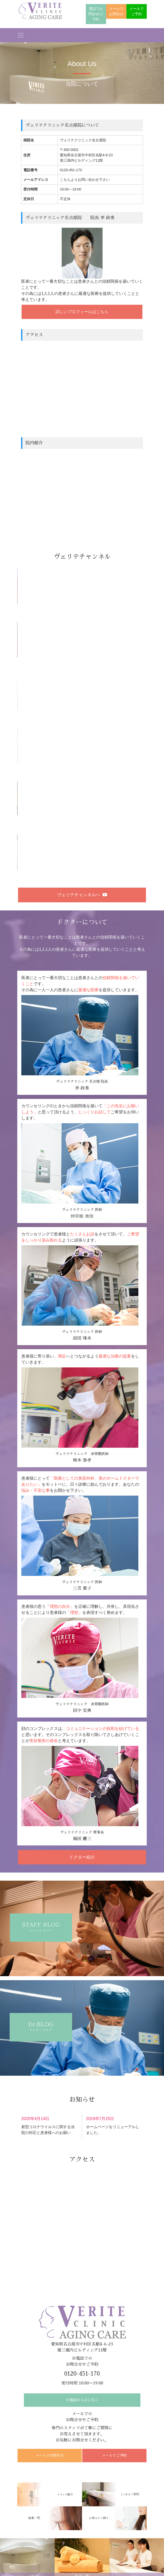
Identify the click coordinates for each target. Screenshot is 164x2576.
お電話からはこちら (82, 2242)
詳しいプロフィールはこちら (82, 312)
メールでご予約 (136, 11)
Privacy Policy (85, 2566)
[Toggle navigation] (20, 35)
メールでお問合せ (116, 11)
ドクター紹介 (82, 1699)
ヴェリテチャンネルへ (82, 737)
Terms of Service (107, 2566)
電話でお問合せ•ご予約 (96, 14)
